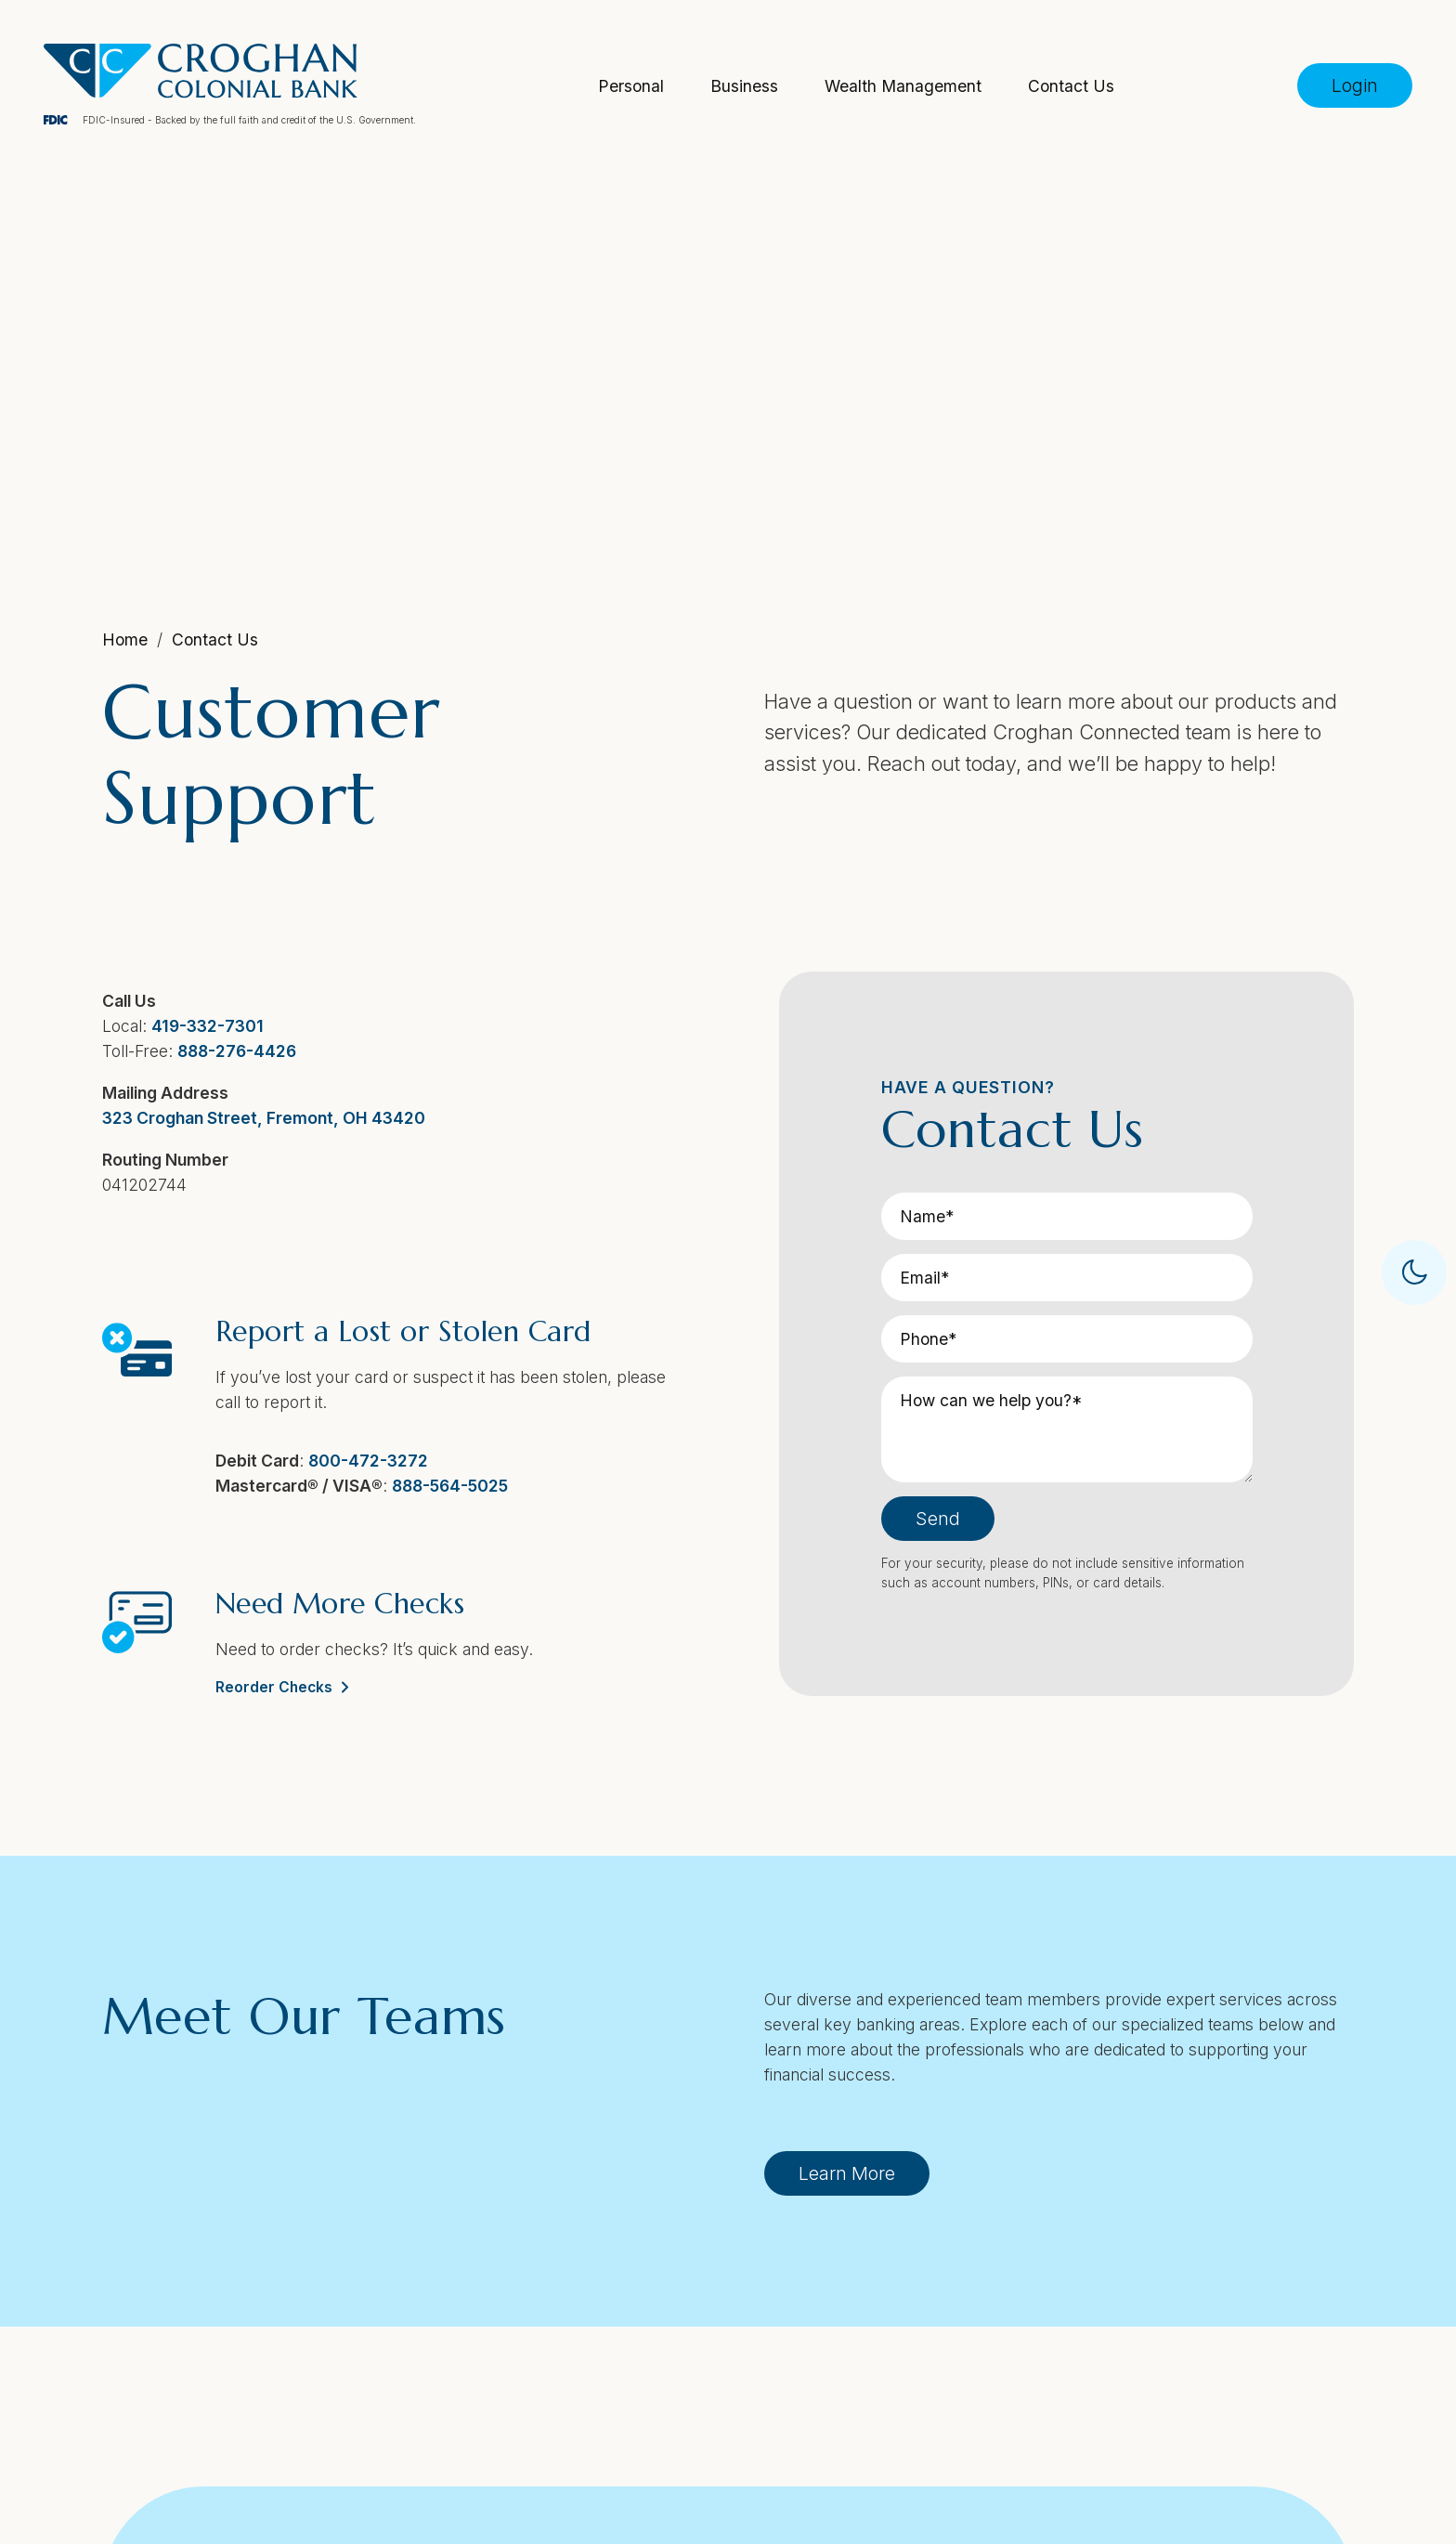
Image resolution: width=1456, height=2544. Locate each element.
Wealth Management (903, 85)
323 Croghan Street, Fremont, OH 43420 (261, 1115)
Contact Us (1071, 85)
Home (123, 639)
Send (938, 1516)
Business (744, 85)
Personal (631, 85)
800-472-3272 (366, 1458)
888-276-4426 (235, 1048)
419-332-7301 (206, 1023)
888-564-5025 (448, 1483)
